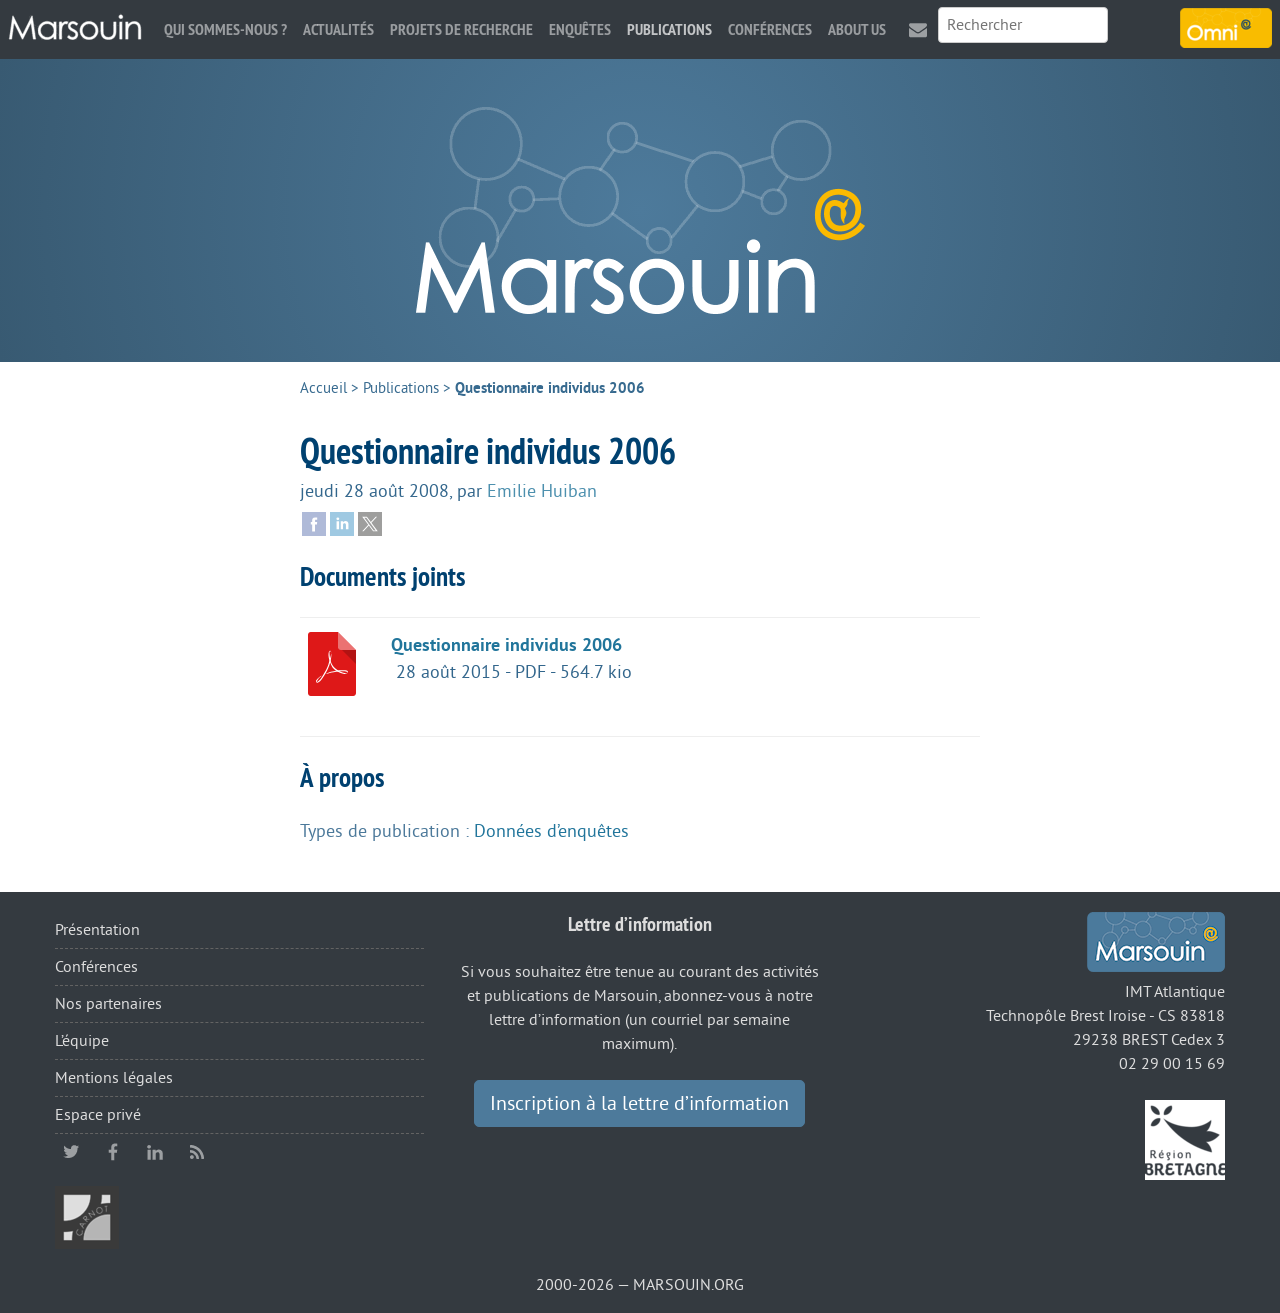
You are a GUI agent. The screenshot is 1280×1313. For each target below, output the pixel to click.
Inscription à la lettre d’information (639, 1104)
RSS (197, 1152)
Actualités (338, 29)
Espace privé (98, 1115)
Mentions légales (114, 1078)
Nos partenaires (108, 1004)
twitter (71, 1152)
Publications (669, 29)
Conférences (770, 29)
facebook (113, 1152)
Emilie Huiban (542, 491)
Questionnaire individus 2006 (506, 645)
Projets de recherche (461, 29)
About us (857, 29)
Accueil (323, 388)
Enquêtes (580, 29)
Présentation (97, 930)
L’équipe (82, 1041)
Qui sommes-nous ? (225, 29)
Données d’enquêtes (551, 831)
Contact (918, 29)
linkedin (155, 1152)
